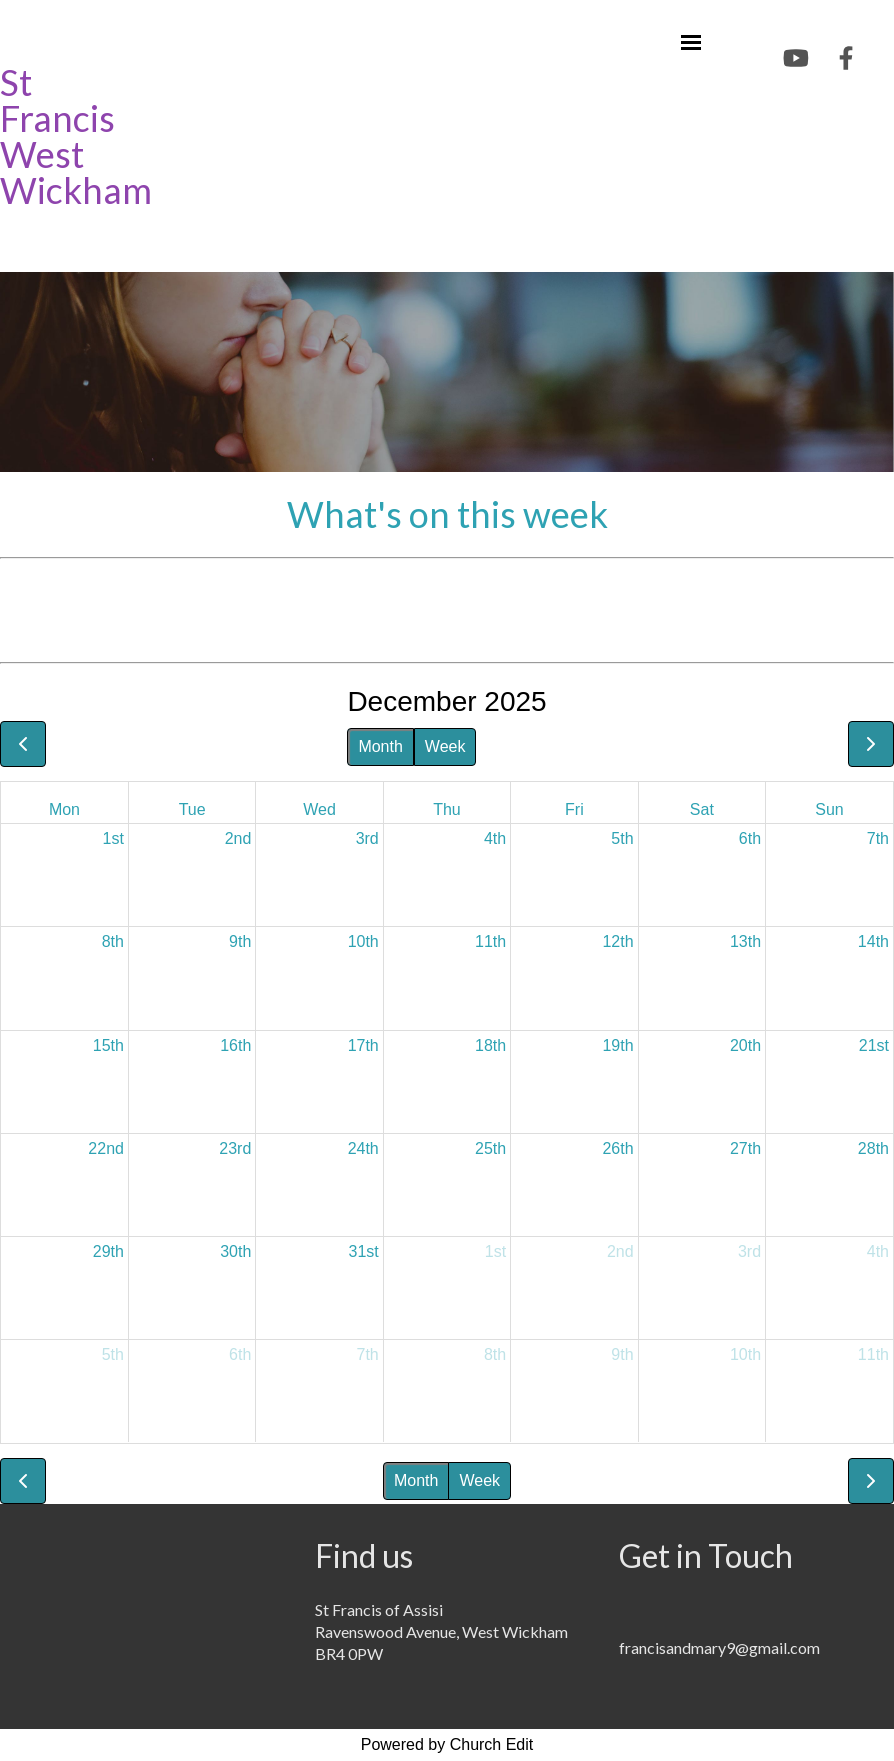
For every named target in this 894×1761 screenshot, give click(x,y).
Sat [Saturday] (702, 809)
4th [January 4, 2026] (878, 1251)
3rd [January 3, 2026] (749, 1251)
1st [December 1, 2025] (113, 838)
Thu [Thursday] (447, 809)
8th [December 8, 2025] (113, 941)
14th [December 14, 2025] (873, 941)
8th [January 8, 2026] (495, 1354)
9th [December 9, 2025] (240, 941)
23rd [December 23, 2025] (235, 1148)
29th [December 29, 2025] (108, 1251)
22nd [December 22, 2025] (106, 1148)
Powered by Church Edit (447, 1744)
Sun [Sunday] (829, 809)
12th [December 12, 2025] (617, 941)
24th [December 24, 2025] (363, 1148)
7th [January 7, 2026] (368, 1354)
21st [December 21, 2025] (874, 1045)
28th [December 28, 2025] (873, 1148)
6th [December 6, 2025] (750, 838)
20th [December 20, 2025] (745, 1045)
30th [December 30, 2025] (235, 1251)
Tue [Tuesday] (192, 809)
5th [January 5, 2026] (113, 1354)
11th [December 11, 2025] (490, 941)
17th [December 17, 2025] (363, 1045)
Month (380, 746)
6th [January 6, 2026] (240, 1354)
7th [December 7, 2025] (878, 838)
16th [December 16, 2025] (235, 1045)
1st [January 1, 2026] (495, 1251)
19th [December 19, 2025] (617, 1045)
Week (445, 746)
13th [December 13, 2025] (745, 941)
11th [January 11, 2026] (873, 1354)
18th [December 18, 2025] (490, 1045)
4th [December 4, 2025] (495, 838)
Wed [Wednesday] (319, 809)
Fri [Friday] (574, 809)
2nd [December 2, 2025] (238, 838)
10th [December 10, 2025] (363, 941)
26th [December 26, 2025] (617, 1148)
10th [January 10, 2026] (745, 1354)
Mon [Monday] (64, 809)
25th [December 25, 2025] (490, 1148)
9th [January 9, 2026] (622, 1354)
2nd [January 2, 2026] (620, 1251)
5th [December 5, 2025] (622, 838)
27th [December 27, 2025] (745, 1148)
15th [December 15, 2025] (108, 1045)
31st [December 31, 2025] (364, 1251)
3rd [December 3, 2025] (367, 838)
